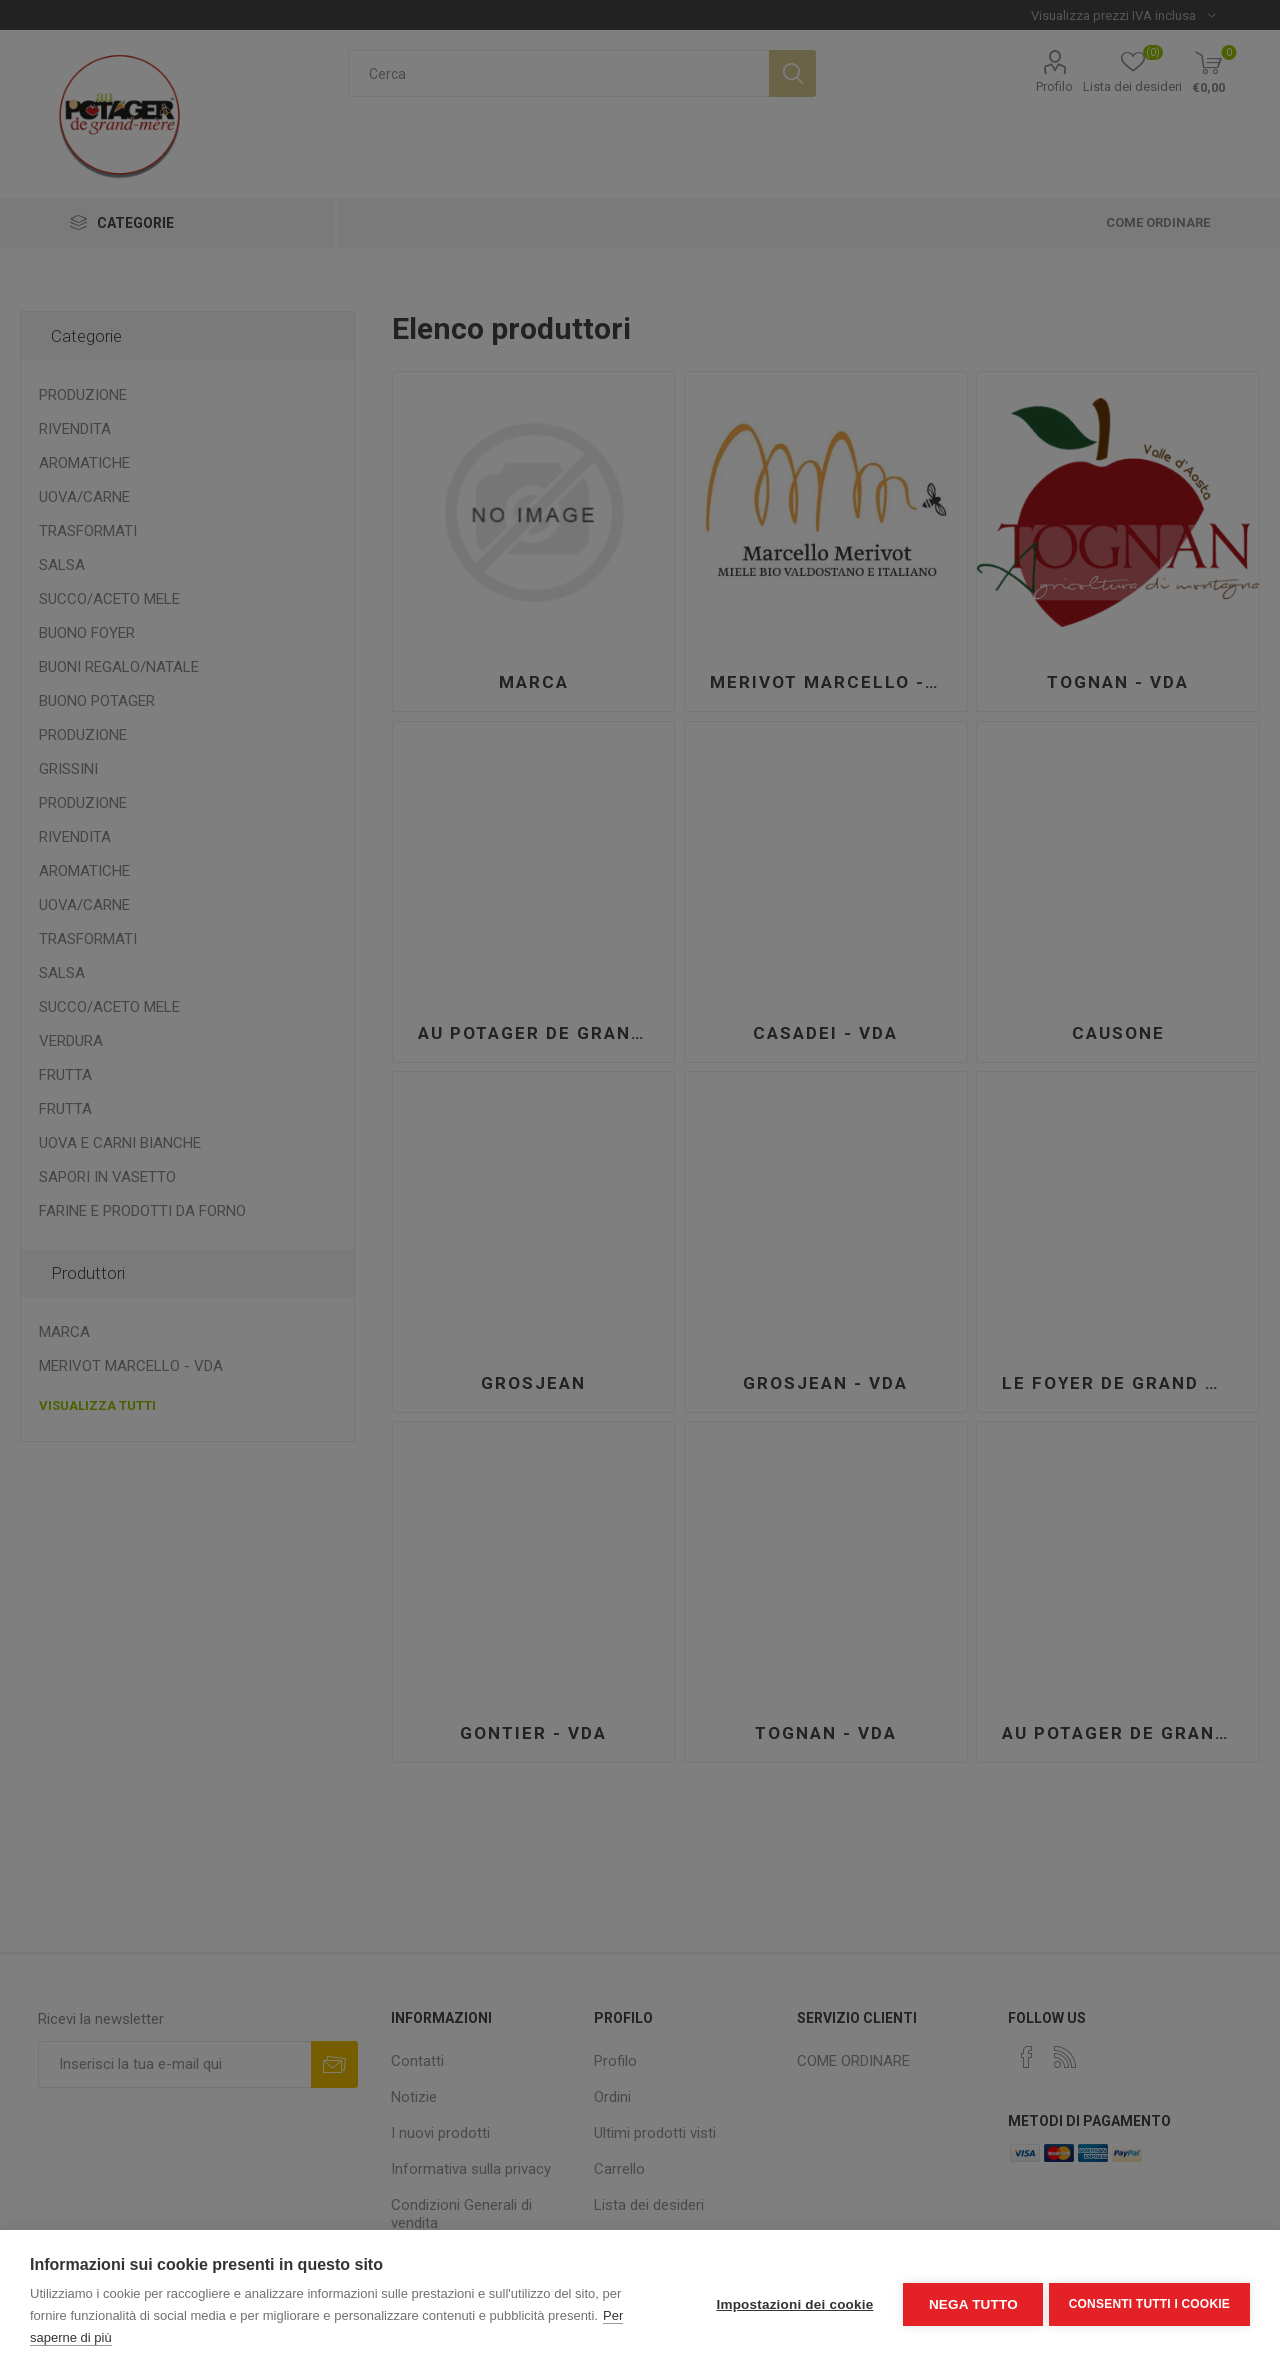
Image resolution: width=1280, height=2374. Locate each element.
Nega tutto (968, 2302)
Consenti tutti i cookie (1149, 2302)
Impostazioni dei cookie (790, 2302)
